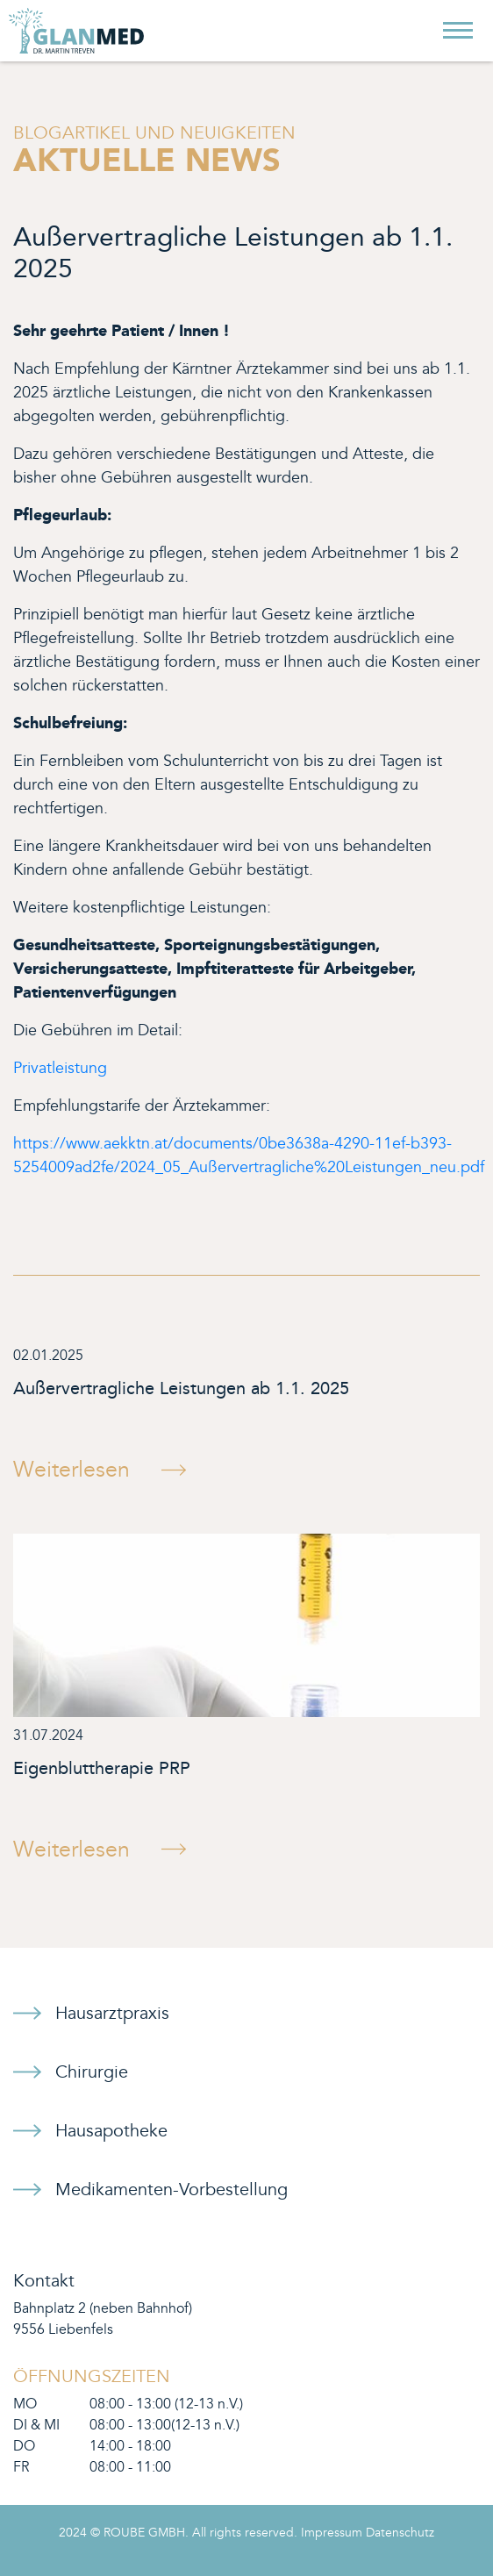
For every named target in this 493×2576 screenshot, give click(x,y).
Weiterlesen (71, 1470)
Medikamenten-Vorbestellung (171, 2190)
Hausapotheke (111, 2131)
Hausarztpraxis (112, 2014)
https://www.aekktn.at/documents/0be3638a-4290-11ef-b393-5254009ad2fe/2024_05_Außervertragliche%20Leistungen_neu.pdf (248, 1155)
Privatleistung (60, 1068)
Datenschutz (400, 2533)
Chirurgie (91, 2072)
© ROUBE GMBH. (139, 2533)
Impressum (331, 2533)
